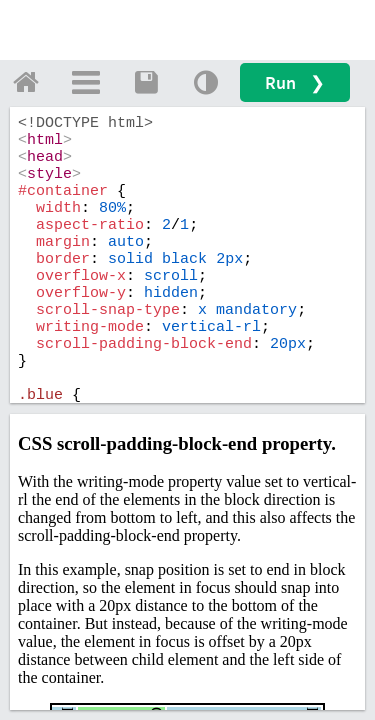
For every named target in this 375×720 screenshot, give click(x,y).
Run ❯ (295, 82)
